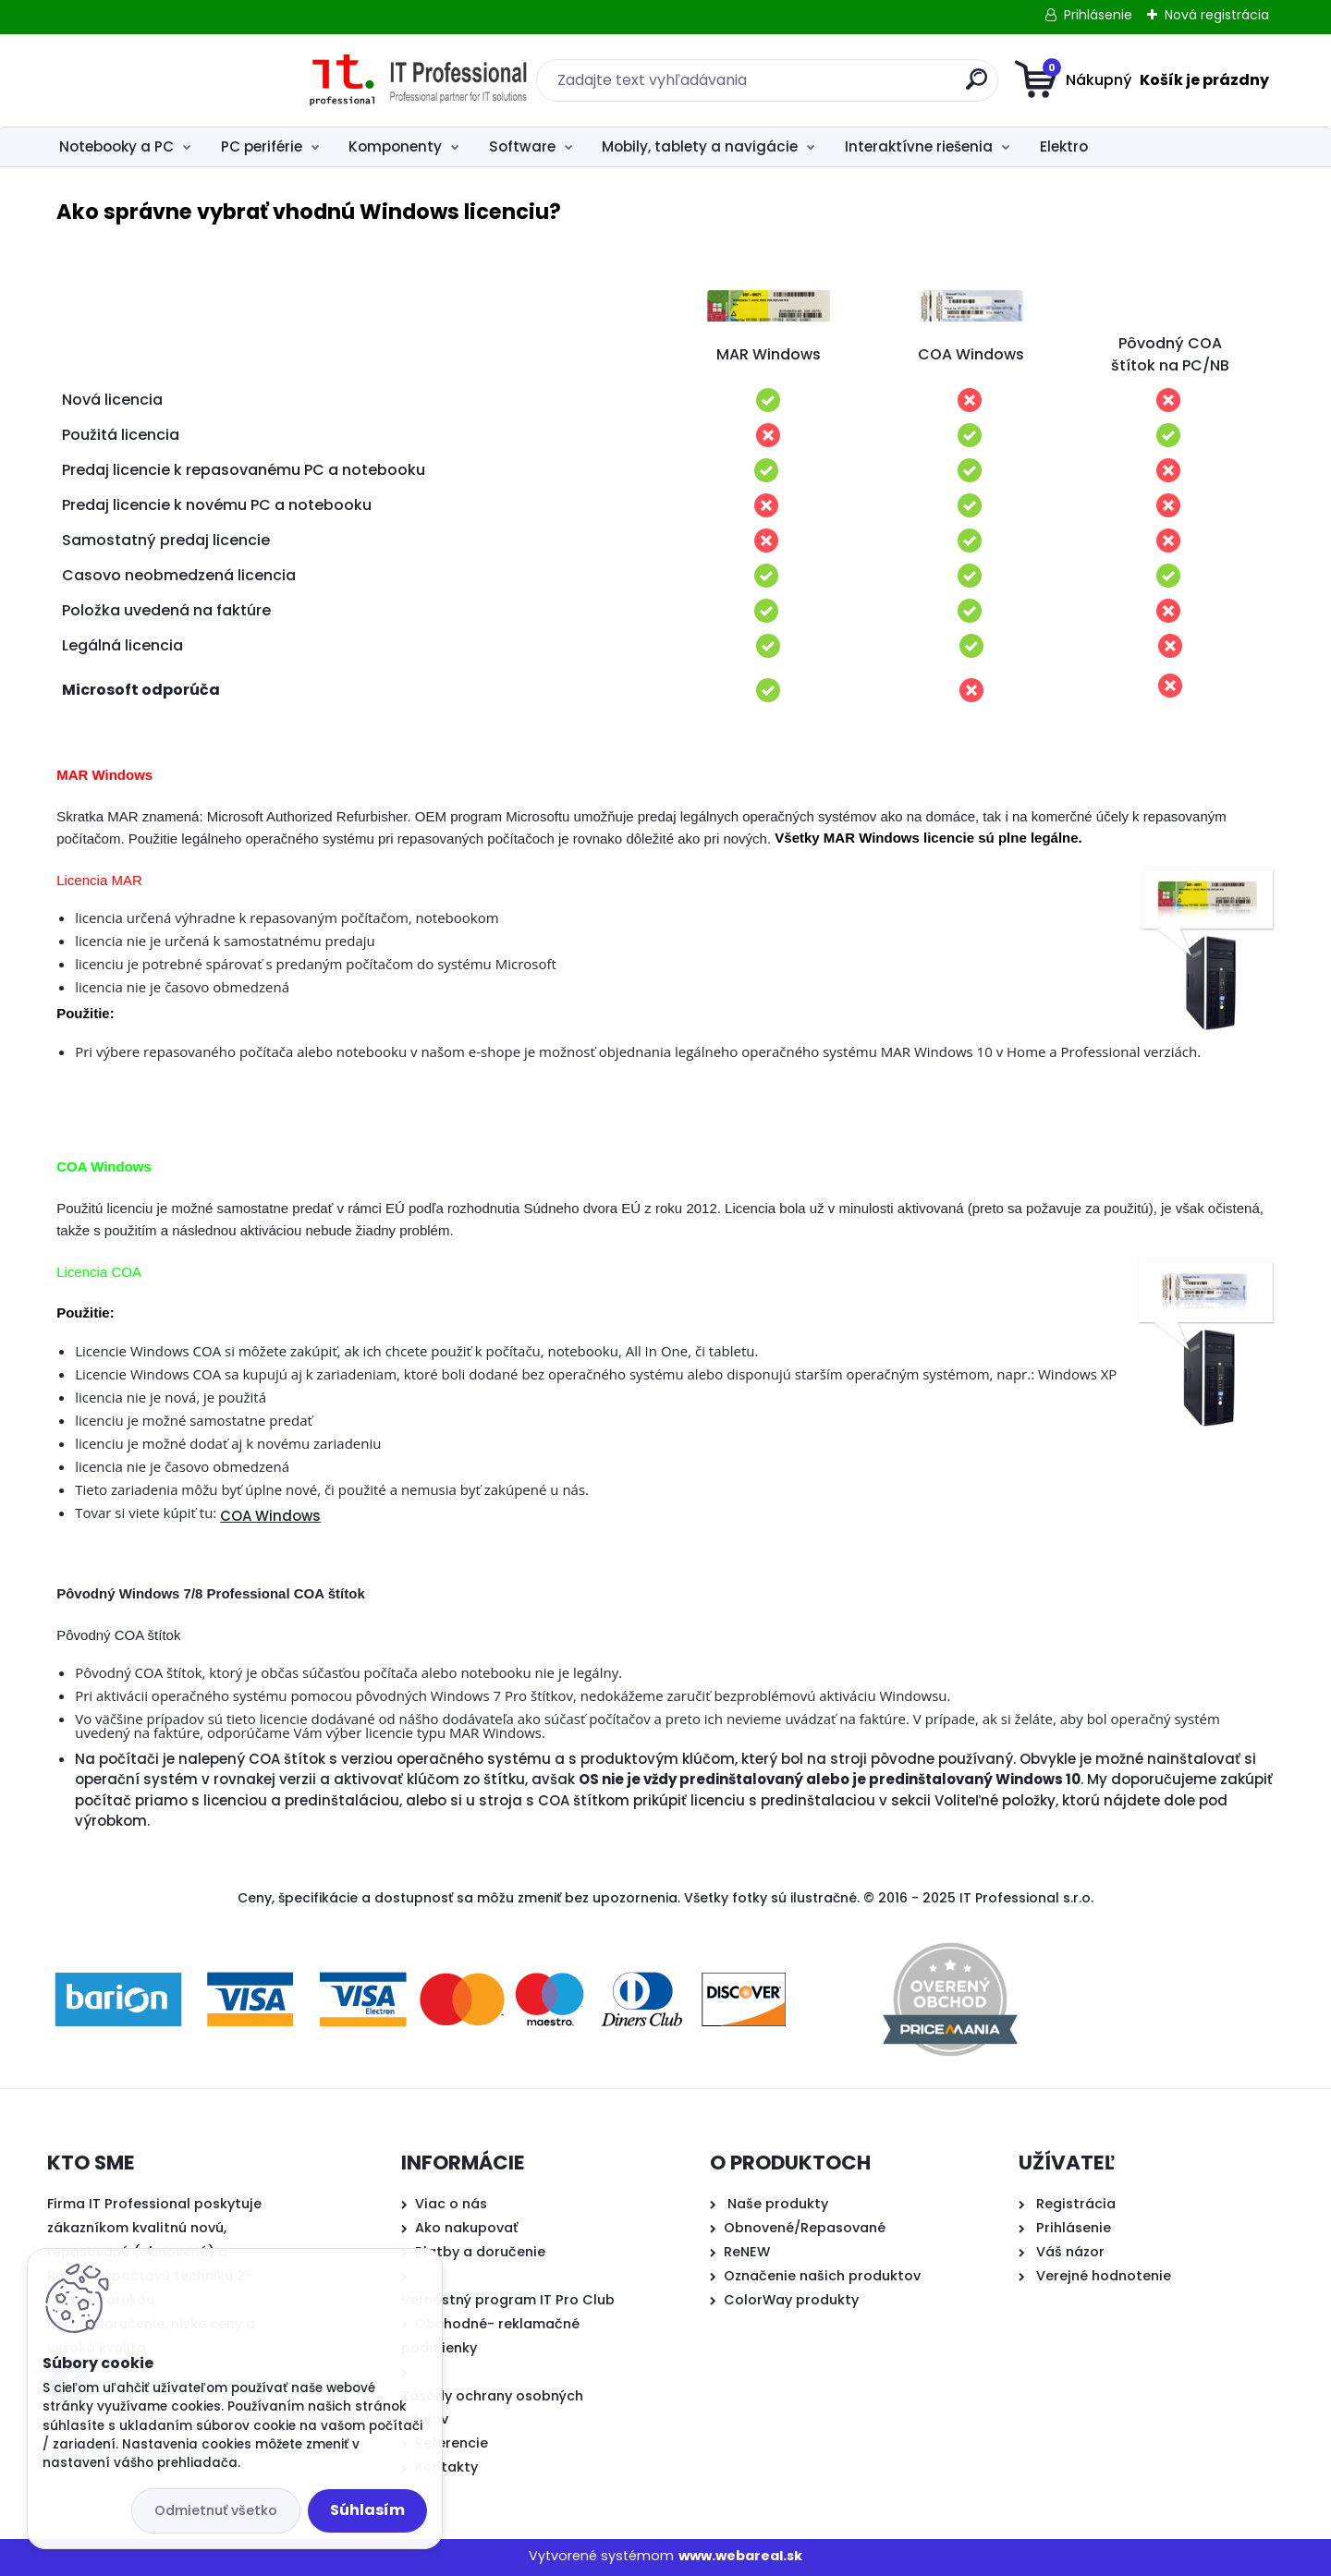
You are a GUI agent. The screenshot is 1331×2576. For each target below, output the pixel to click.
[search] (846, 86)
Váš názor (1070, 2251)
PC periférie (261, 146)
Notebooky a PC (116, 146)
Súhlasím (367, 2510)
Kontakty (446, 2467)
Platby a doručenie (480, 2251)
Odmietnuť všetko (215, 2510)
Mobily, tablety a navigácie (700, 146)
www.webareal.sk (740, 2555)
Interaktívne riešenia (919, 146)
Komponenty (395, 146)
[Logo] (160, 80)
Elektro (1064, 146)
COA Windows (270, 1515)
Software (522, 146)
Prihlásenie (1098, 15)
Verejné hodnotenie (1103, 2275)
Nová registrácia (1217, 15)
